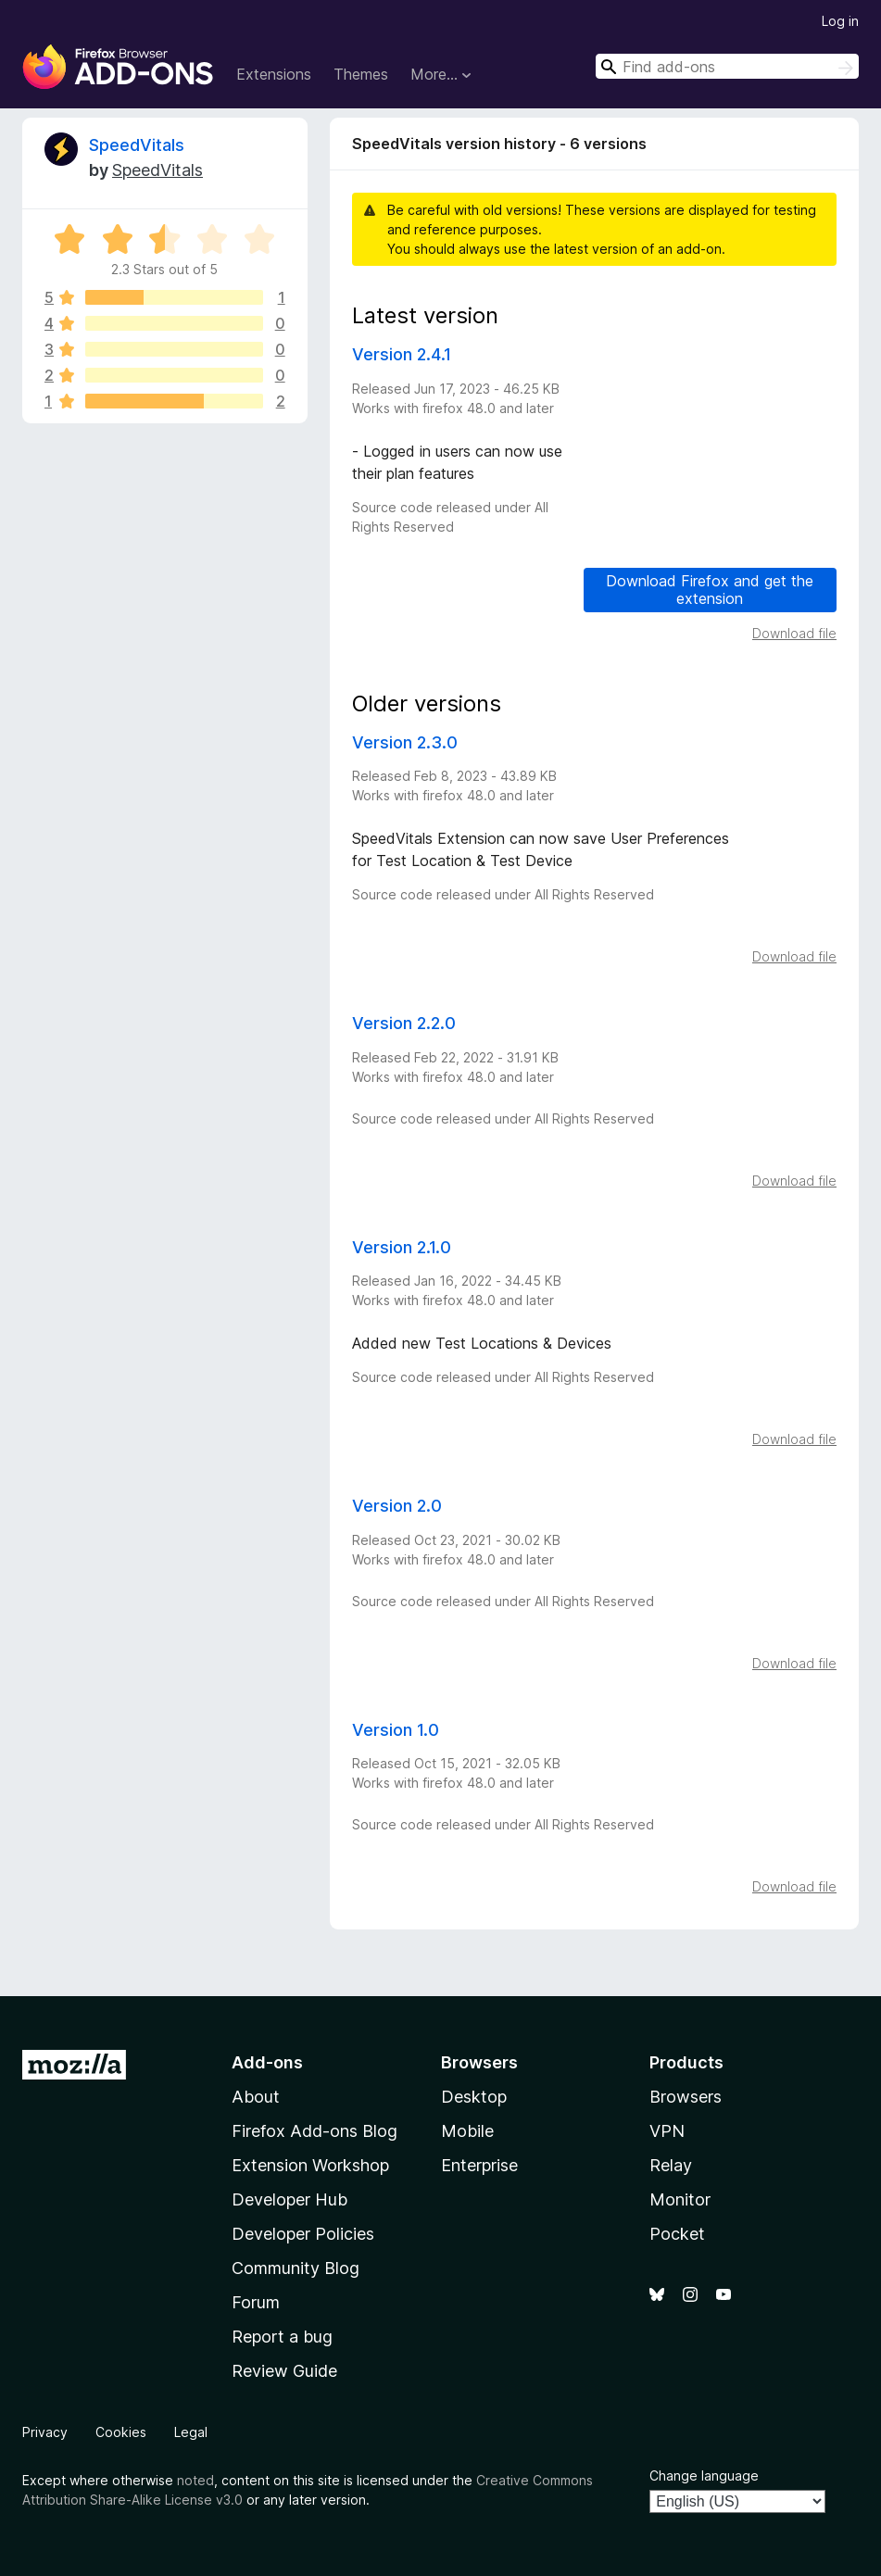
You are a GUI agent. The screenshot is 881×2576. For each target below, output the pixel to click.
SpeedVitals (136, 145)
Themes (361, 74)
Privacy (45, 2432)
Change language (704, 2475)
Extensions (273, 74)
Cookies (120, 2432)
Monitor (680, 2199)
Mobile (467, 2131)
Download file (794, 633)
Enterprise (479, 2165)
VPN (667, 2131)
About (256, 2096)
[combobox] (727, 66)
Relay (670, 2165)
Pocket (677, 2233)
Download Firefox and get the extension (709, 590)
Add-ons (267, 2062)
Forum (256, 2302)
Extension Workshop (310, 2165)
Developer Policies (303, 2233)
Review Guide (284, 2371)
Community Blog (295, 2268)
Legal (191, 2432)
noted (195, 2480)
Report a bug (282, 2336)
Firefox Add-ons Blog (314, 2131)
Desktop (474, 2096)
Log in (840, 21)
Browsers (685, 2096)
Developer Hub (289, 2199)
